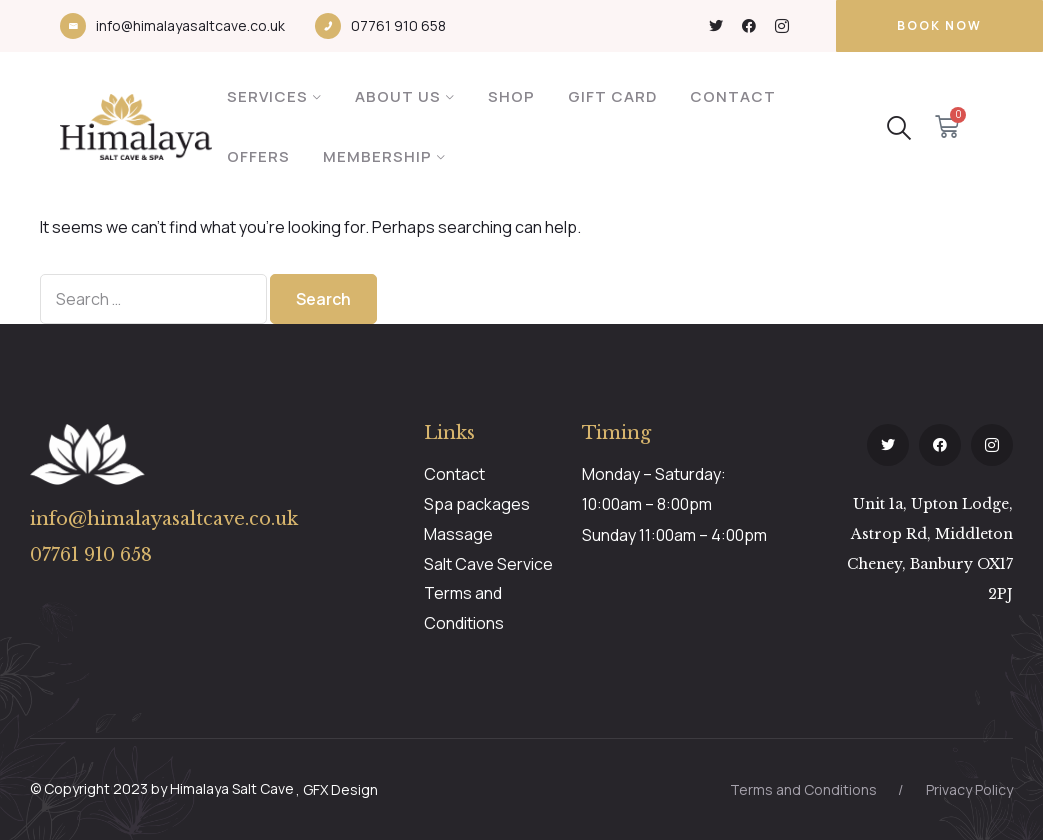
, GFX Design (337, 789)
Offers (258, 156)
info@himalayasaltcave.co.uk (190, 25)
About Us (398, 96)
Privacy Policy (969, 789)
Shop (511, 96)
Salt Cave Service (488, 564)
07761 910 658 (398, 25)
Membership (377, 156)
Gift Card (612, 96)
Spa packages (477, 504)
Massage (458, 534)
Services (267, 96)
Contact (733, 96)
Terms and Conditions (803, 789)
